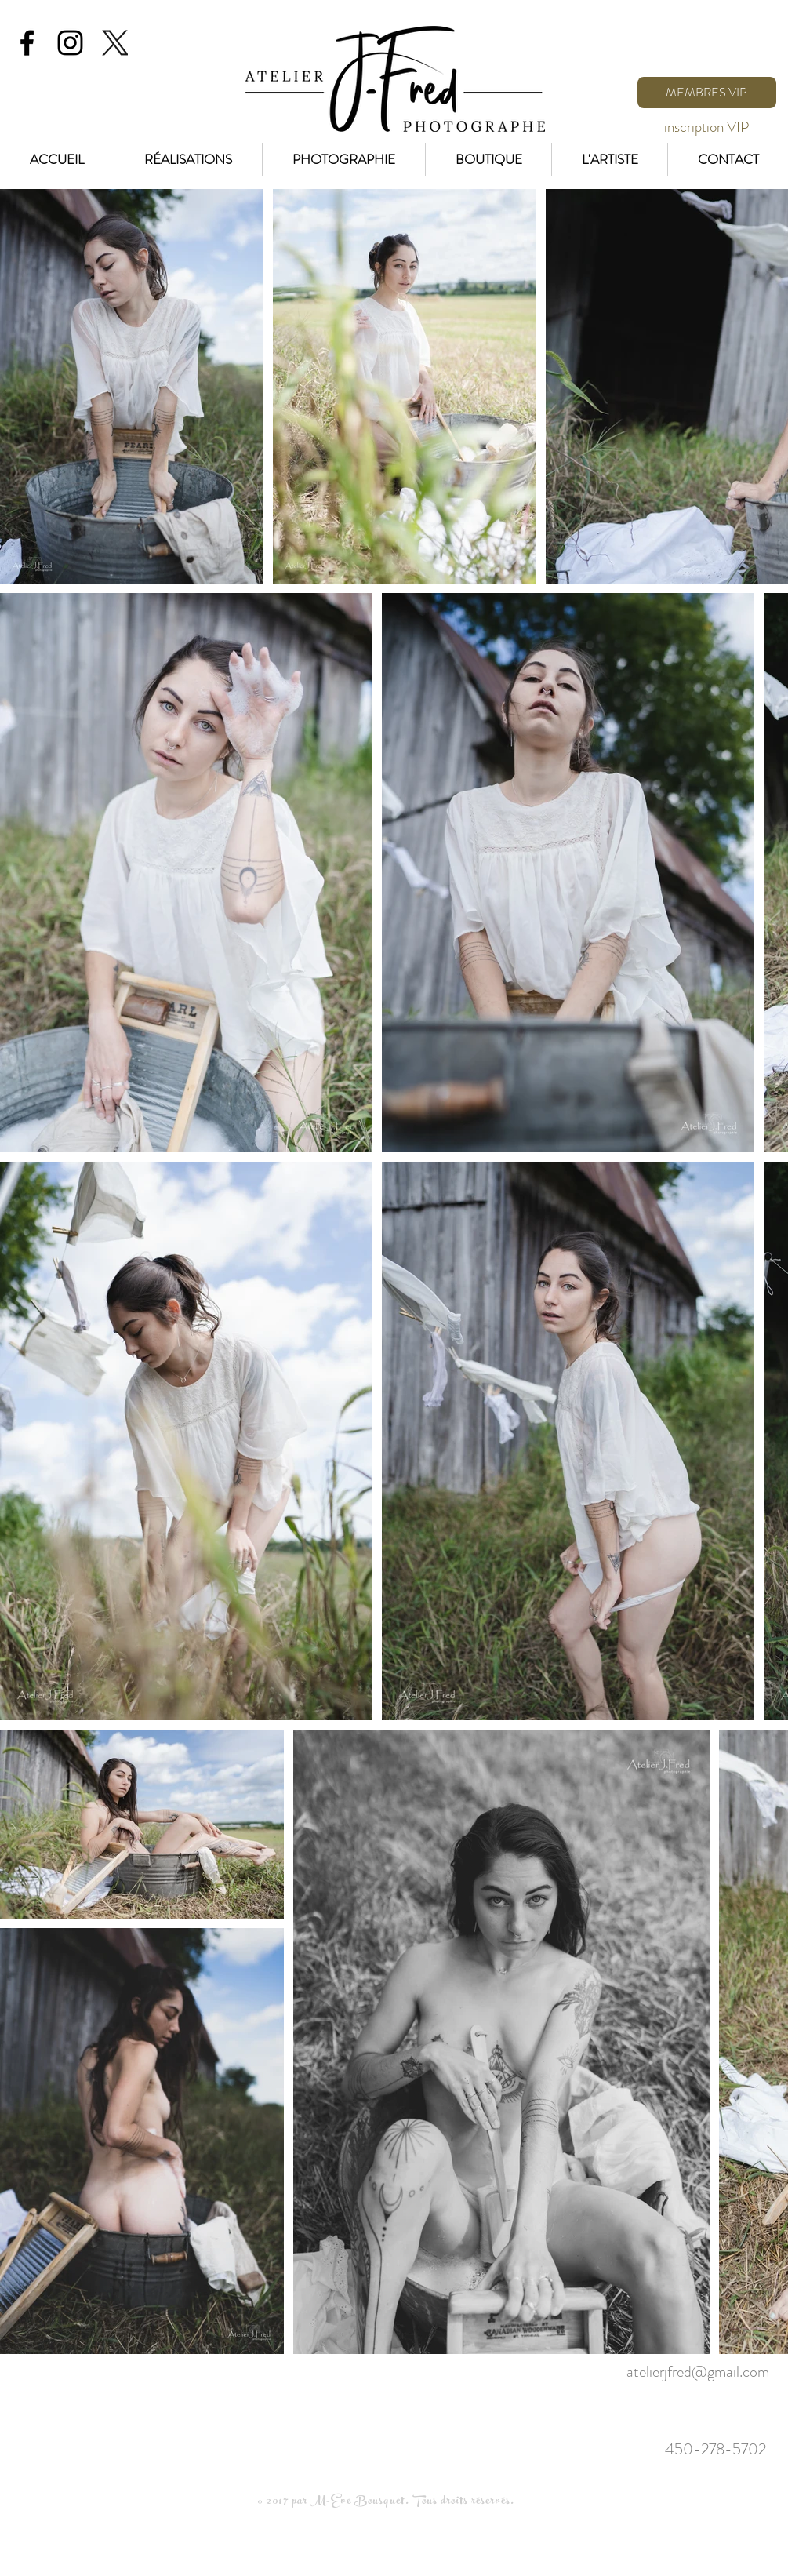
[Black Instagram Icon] (70, 43)
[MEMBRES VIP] (706, 92)
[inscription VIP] (706, 127)
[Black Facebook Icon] (27, 43)
